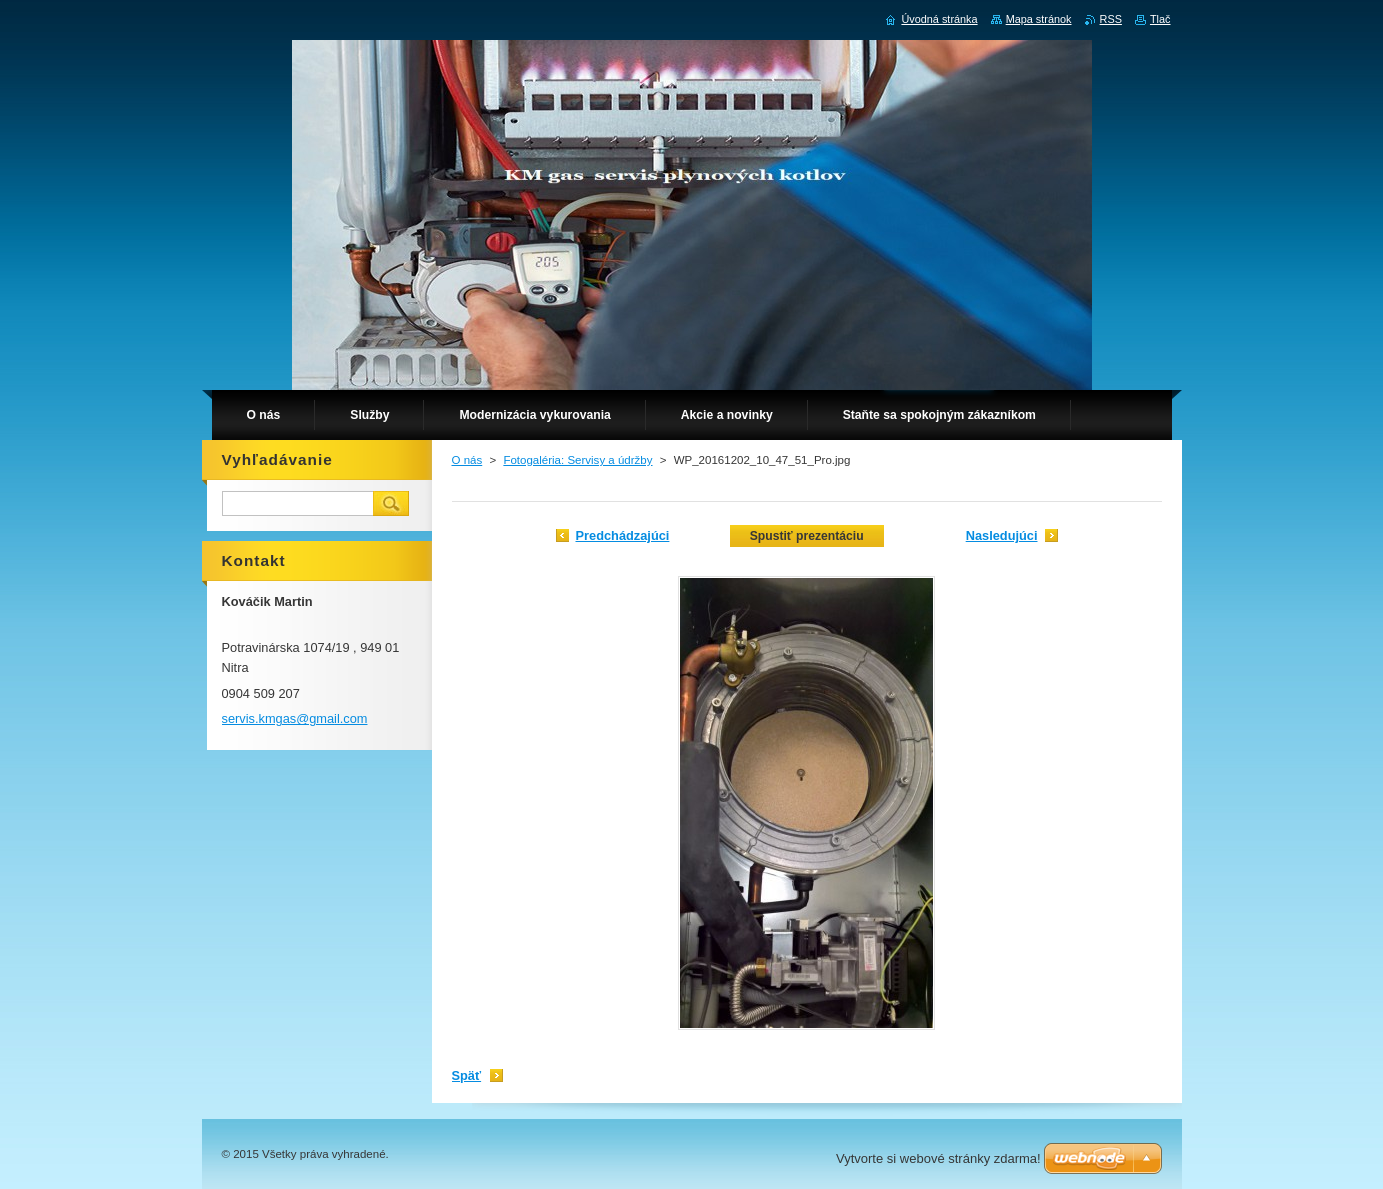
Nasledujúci (1002, 535)
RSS (1111, 19)
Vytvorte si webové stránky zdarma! (938, 1158)
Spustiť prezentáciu (807, 536)
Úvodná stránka (939, 19)
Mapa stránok (1039, 19)
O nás (467, 460)
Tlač (1160, 19)
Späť (467, 1075)
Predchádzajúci (623, 535)
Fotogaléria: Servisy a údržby (577, 460)
